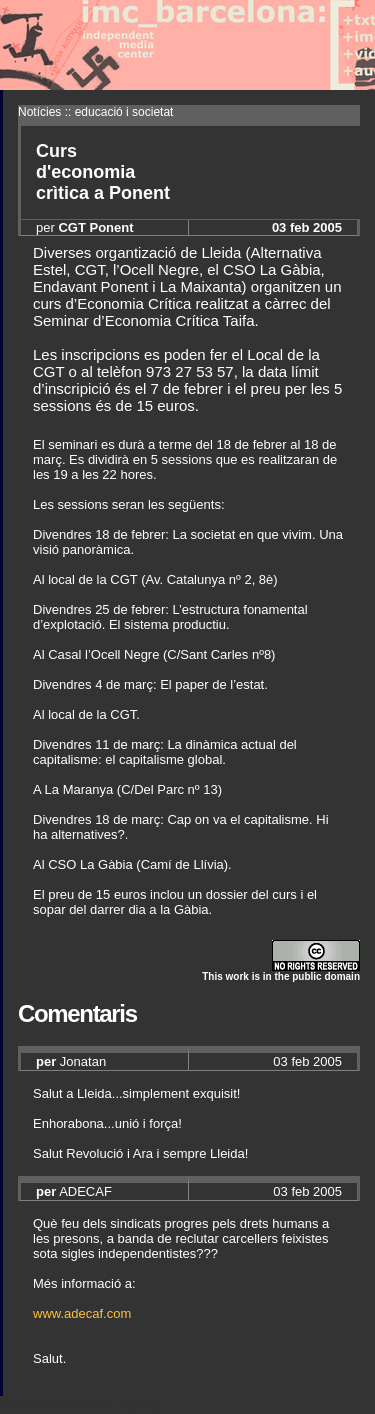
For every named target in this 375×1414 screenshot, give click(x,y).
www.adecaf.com (82, 1313)
